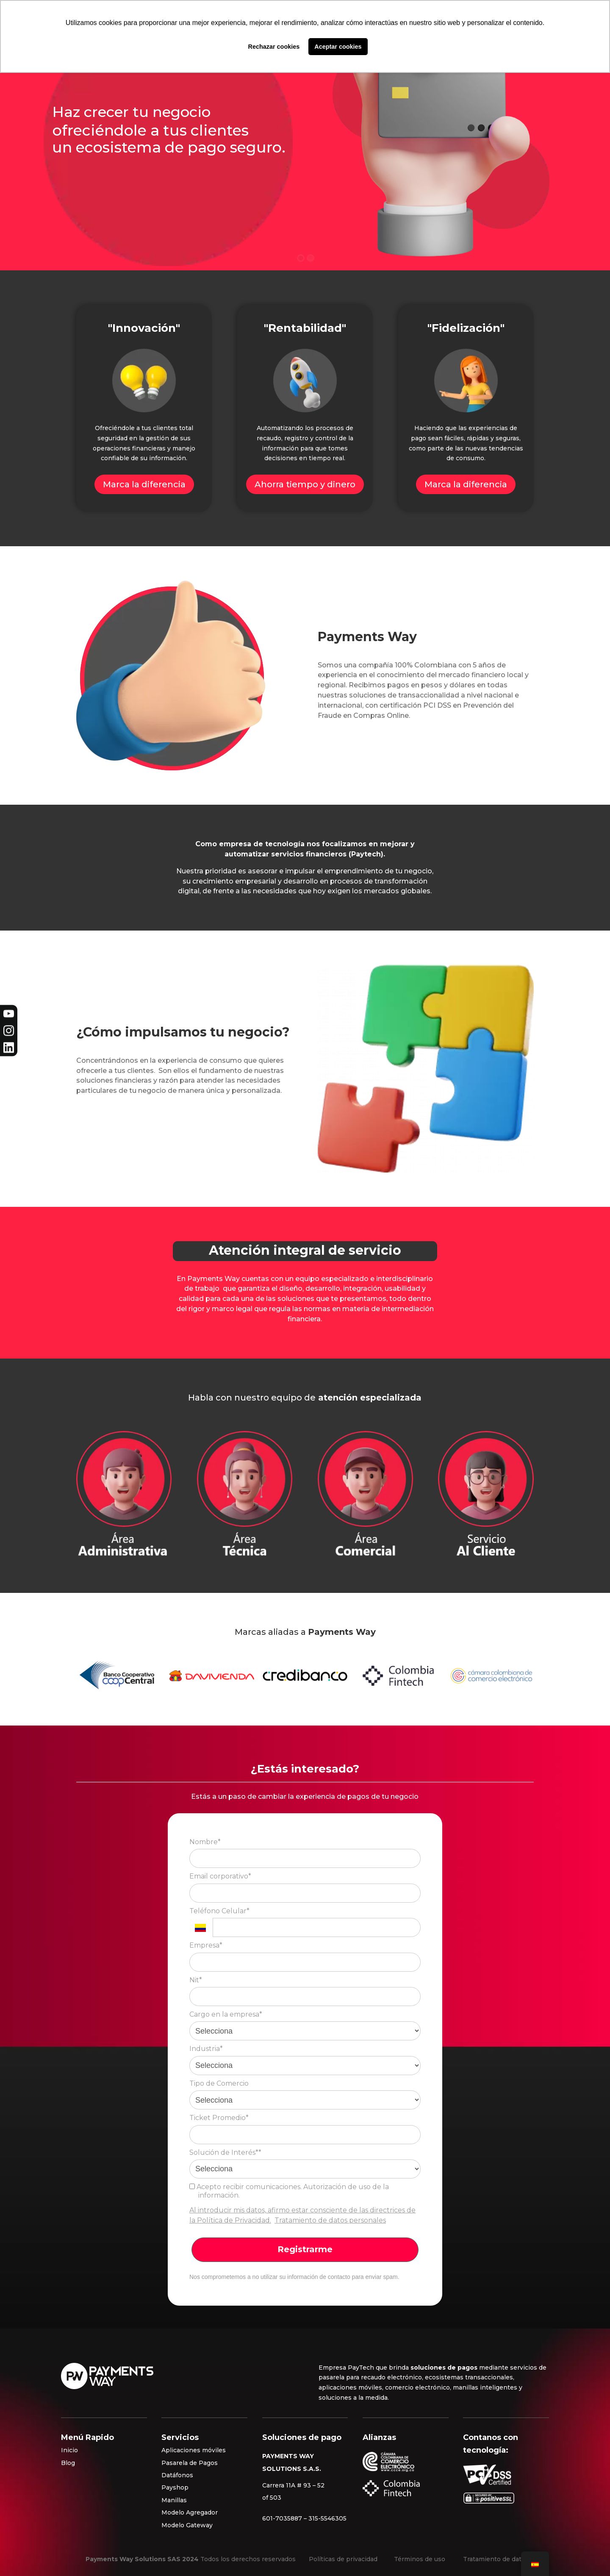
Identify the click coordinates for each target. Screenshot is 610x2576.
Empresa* (205, 1945)
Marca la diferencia (144, 484)
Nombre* (205, 1842)
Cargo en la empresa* (225, 2014)
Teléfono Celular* (219, 1911)
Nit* (195, 1980)
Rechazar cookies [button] (274, 46)
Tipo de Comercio (219, 2083)
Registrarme (305, 2249)
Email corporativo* (220, 1876)
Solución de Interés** (225, 2152)
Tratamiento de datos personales (330, 2220)
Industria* (206, 2049)
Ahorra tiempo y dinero (305, 484)
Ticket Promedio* (219, 2118)
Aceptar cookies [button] (337, 46)
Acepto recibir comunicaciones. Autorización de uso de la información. (289, 2191)
